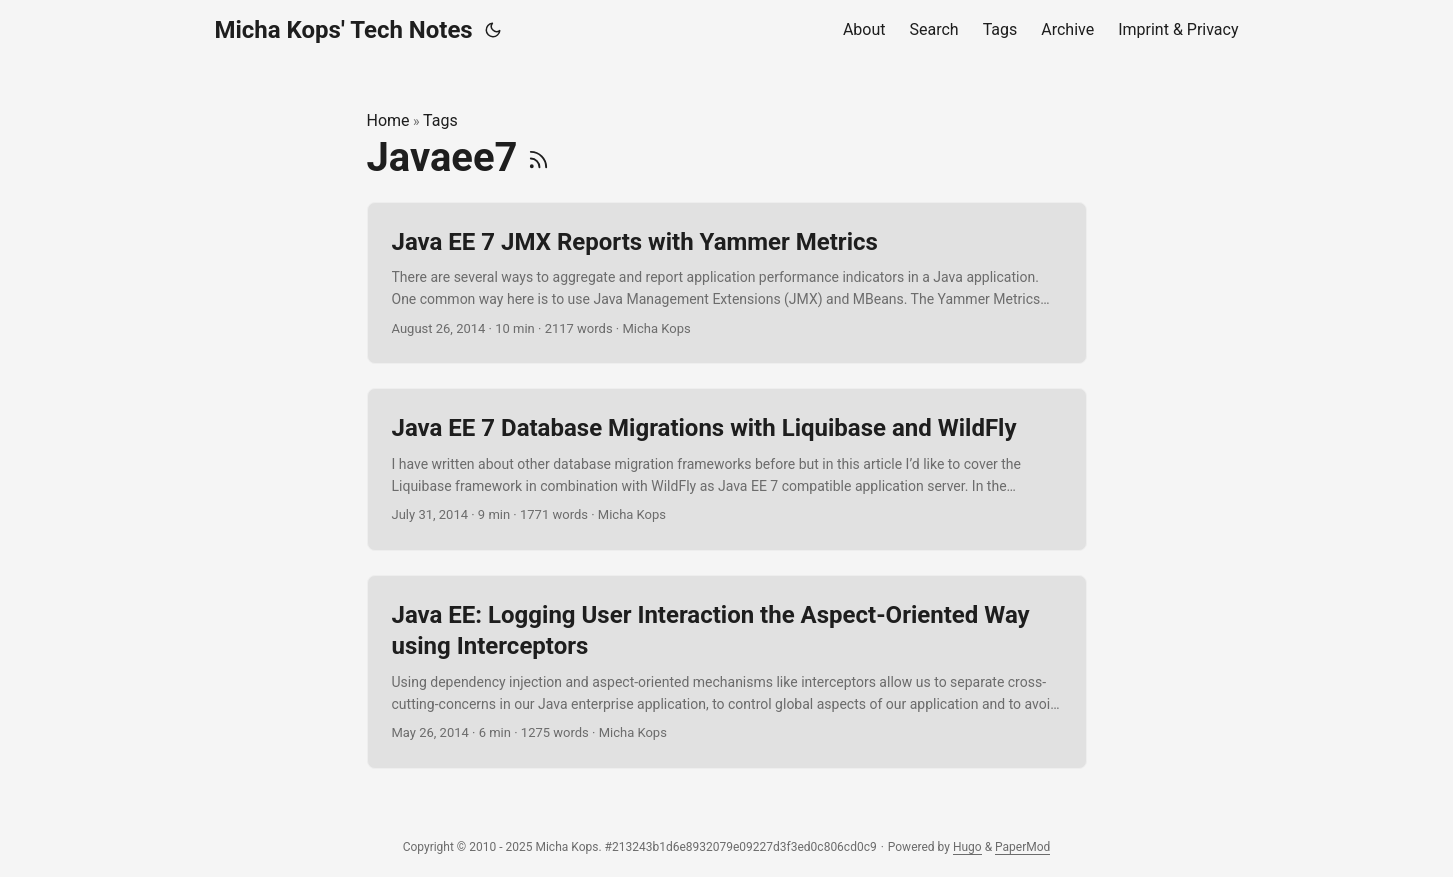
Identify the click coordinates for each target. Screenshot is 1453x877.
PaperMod (1022, 847)
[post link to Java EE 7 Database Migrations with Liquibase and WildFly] (727, 469)
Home (388, 120)
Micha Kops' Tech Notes (344, 30)
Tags (440, 120)
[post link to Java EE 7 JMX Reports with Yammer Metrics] (727, 283)
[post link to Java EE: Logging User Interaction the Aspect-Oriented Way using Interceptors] (727, 672)
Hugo (967, 847)
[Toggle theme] (493, 30)
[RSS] (538, 157)
